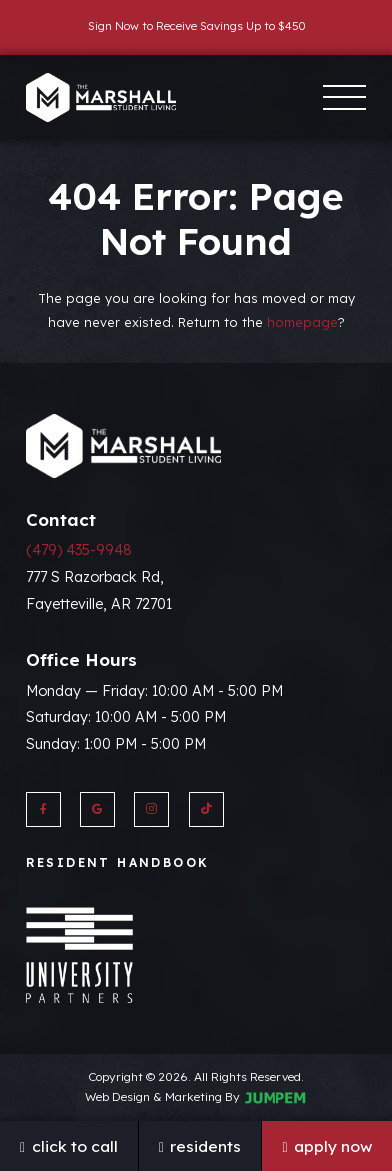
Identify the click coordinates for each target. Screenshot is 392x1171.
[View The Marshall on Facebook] (43, 809)
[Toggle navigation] (344, 97)
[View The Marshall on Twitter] (206, 809)
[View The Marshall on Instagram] (151, 809)
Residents (200, 1146)
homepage (302, 322)
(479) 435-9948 (79, 550)
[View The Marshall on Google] (97, 809)
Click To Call (68, 1146)
